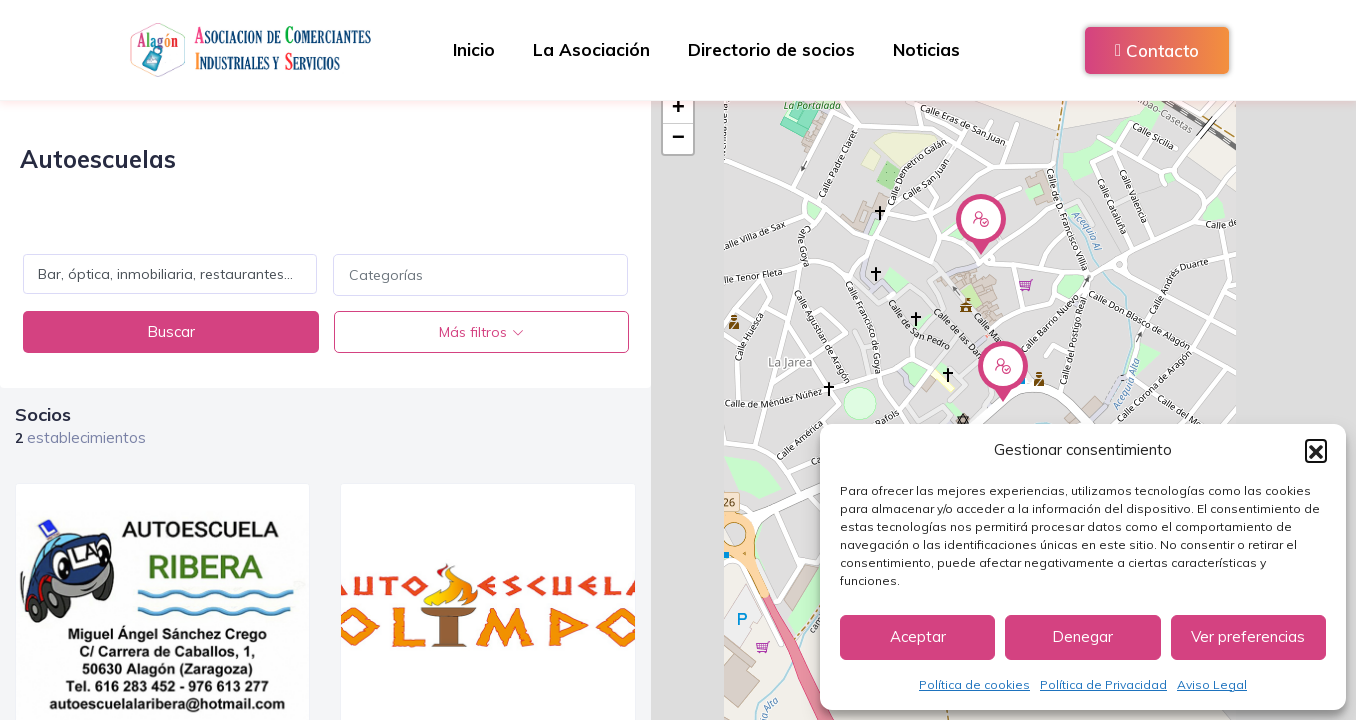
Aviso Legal (1212, 684)
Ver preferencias (1248, 636)
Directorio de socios (772, 49)
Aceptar (918, 636)
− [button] (678, 139)
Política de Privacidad (1103, 684)
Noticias (929, 49)
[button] (1316, 450)
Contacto (1157, 50)
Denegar (1082, 636)
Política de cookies (974, 684)
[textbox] (480, 275)
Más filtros (473, 332)
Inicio (471, 49)
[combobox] (480, 275)
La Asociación (590, 49)
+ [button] (678, 109)
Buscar (171, 331)
